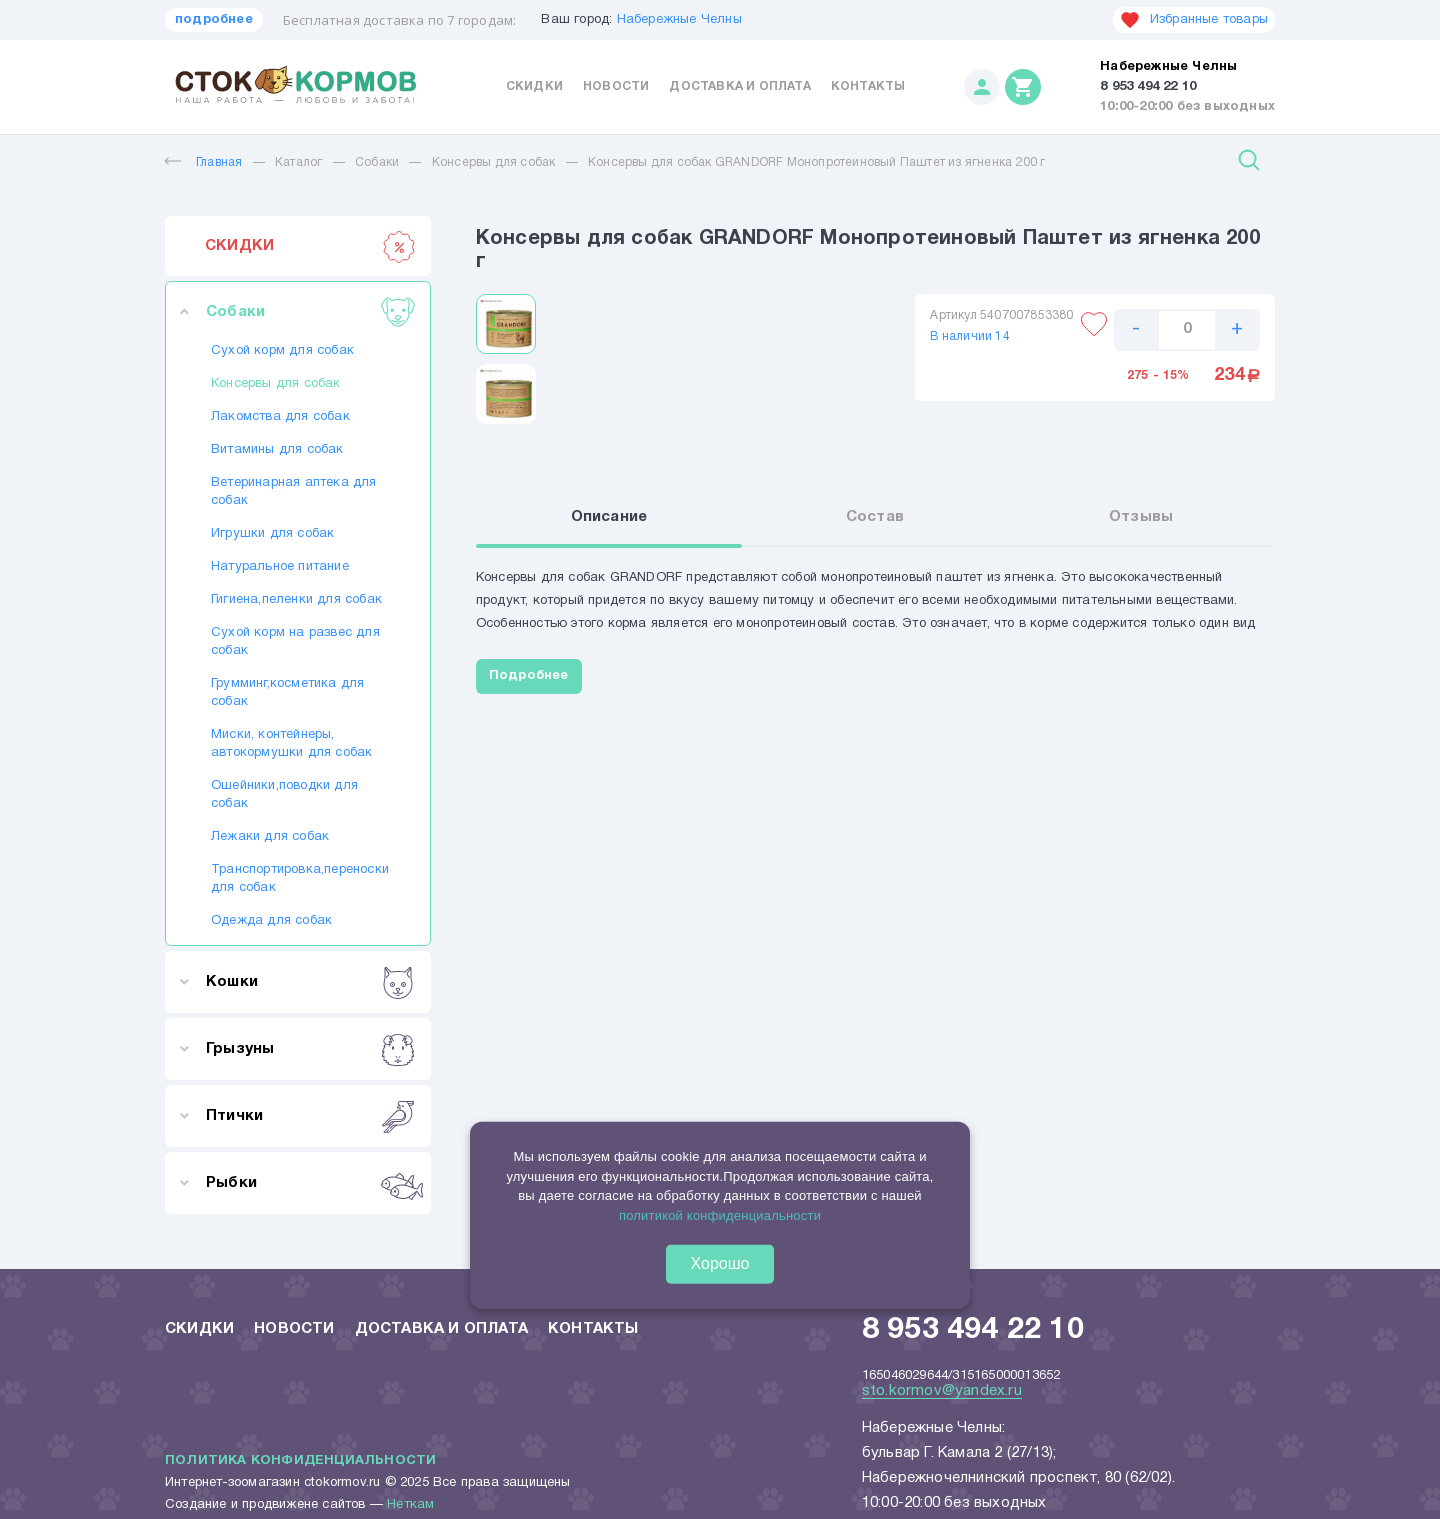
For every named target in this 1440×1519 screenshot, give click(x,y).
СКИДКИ (310, 246)
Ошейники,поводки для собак (284, 795)
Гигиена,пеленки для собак (296, 600)
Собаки (377, 162)
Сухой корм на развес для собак (295, 642)
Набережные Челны (679, 20)
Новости (616, 86)
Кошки (310, 982)
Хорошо (720, 1263)
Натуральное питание (280, 567)
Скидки (534, 86)
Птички (310, 1116)
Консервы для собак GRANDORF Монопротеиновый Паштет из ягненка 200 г (816, 162)
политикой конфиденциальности (720, 1214)
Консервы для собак (494, 162)
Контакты (868, 86)
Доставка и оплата (739, 86)
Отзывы (1141, 517)
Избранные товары (1194, 20)
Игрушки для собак (272, 534)
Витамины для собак (277, 450)
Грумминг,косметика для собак (287, 693)
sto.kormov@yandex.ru (942, 1391)
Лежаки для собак (270, 837)
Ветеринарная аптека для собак (294, 492)
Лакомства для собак (280, 417)
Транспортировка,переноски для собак (298, 879)
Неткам (410, 1505)
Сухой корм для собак (282, 351)
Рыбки (310, 1183)
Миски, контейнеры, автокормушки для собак (291, 744)
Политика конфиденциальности (300, 1461)
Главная (203, 162)
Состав (875, 517)
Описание (609, 517)
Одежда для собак (271, 921)
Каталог (298, 162)
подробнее (214, 20)
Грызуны (310, 1049)
